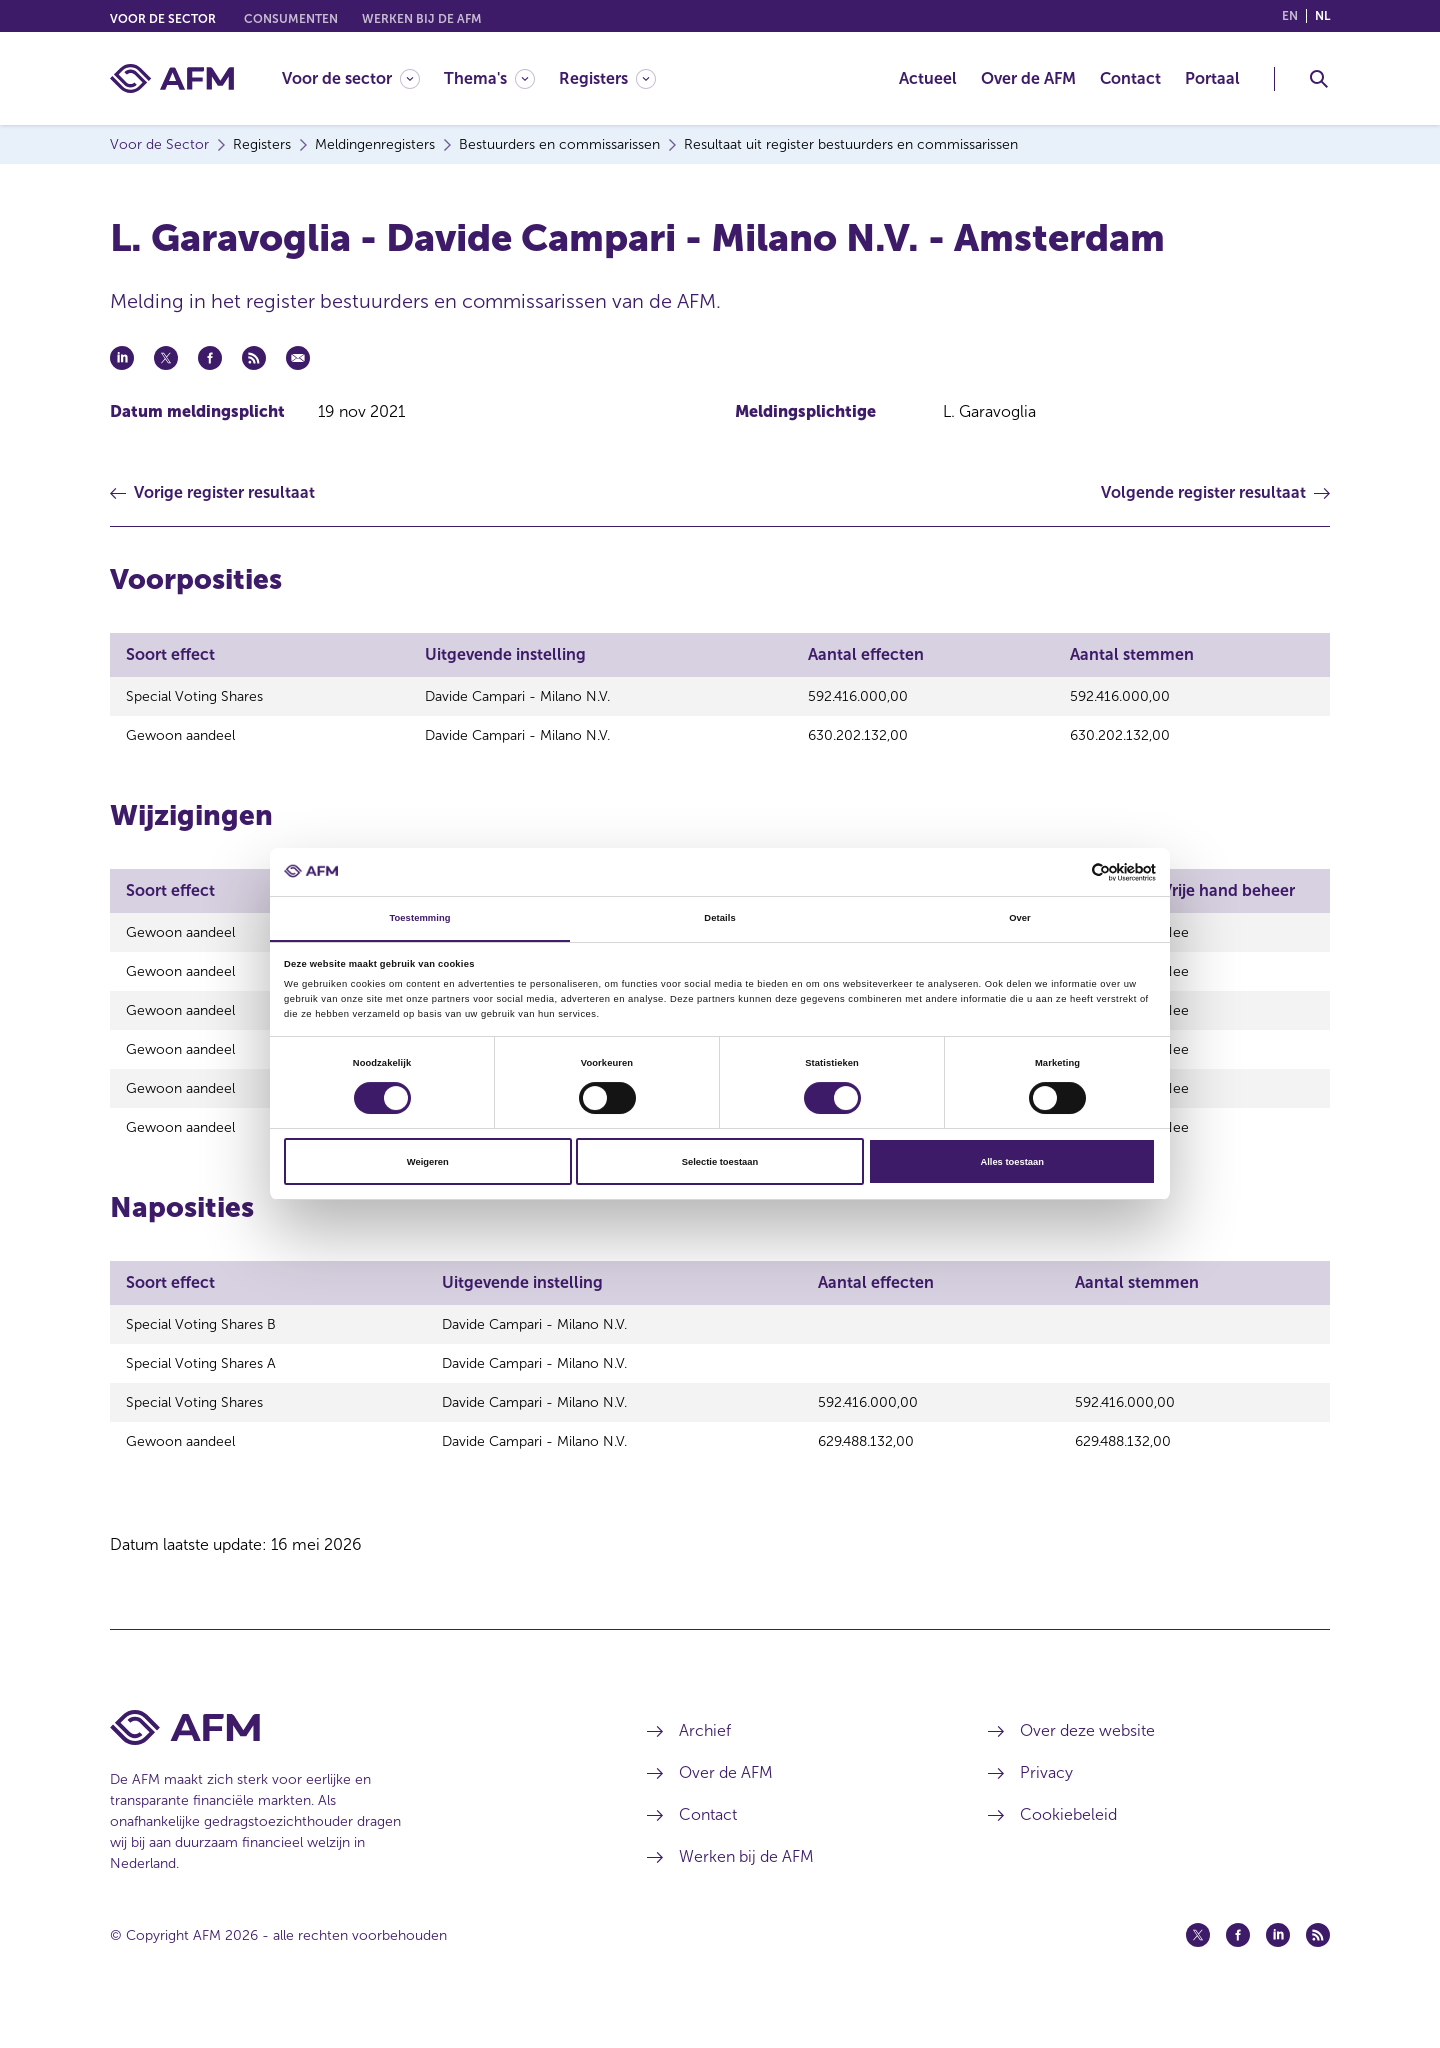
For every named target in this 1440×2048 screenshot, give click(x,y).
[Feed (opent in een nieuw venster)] (1318, 1971)
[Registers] (607, 78)
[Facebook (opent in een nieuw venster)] (1238, 1971)
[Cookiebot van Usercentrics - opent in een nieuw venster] (1068, 871)
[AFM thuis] (172, 78)
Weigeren (428, 1162)
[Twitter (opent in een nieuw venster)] (1198, 1971)
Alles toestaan (1011, 1162)
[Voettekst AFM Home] (348, 1763)
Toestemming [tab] (419, 918)
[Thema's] (489, 78)
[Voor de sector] (351, 78)
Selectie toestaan (720, 1162)
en (1290, 16)
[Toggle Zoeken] (1319, 79)
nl (1322, 16)
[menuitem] (363, 78)
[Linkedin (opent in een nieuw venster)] (1278, 1971)
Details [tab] (719, 918)
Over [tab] (1020, 918)
